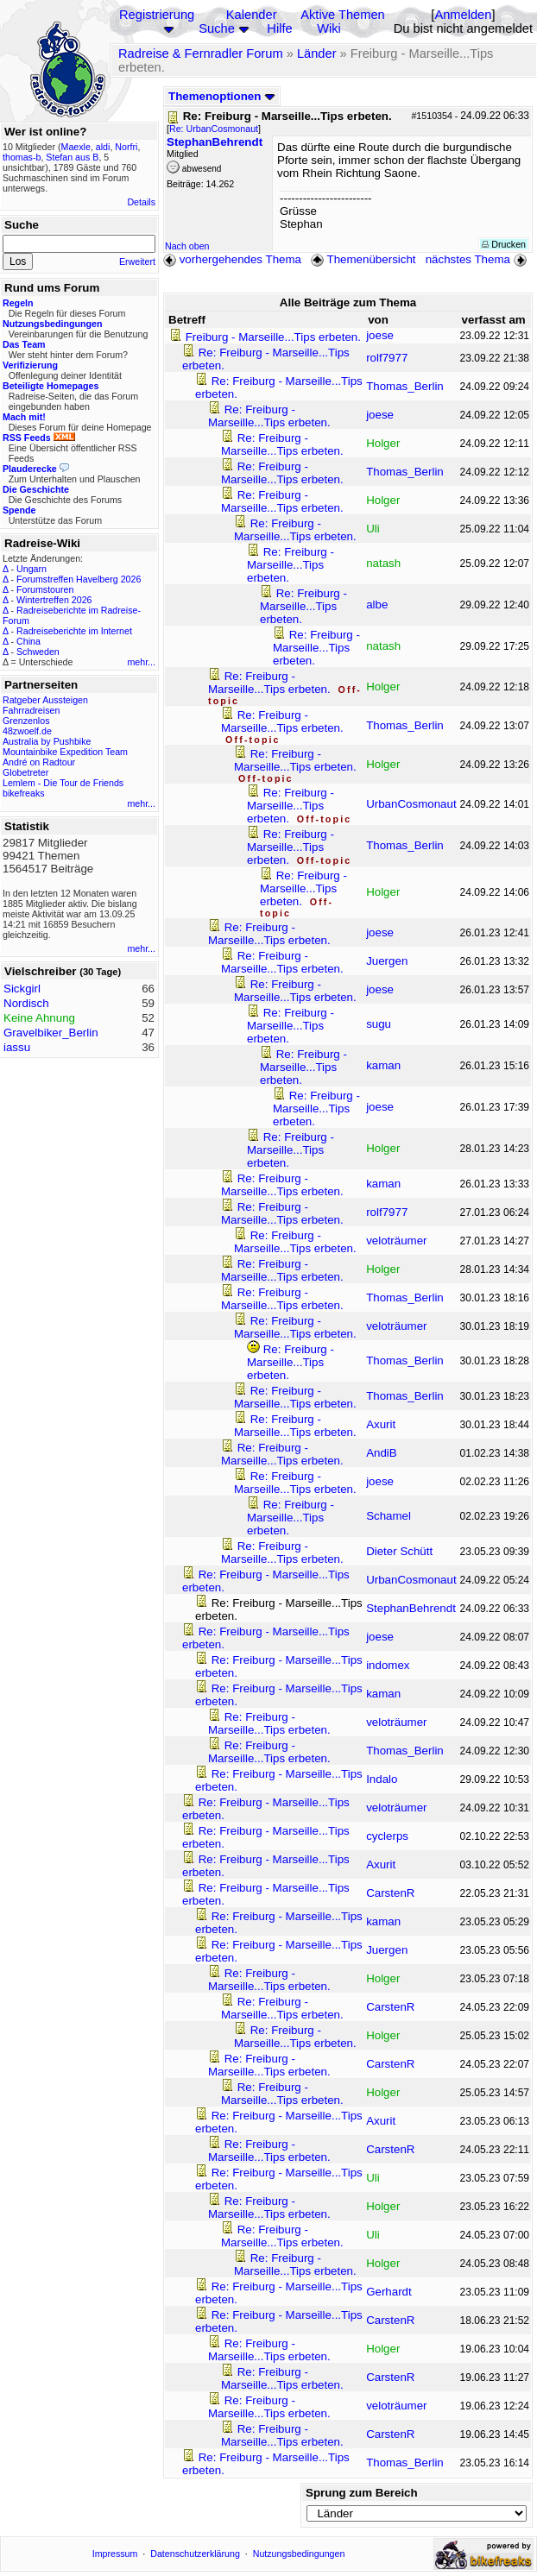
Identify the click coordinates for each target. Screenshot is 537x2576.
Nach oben (187, 246)
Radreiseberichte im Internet (74, 631)
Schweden (38, 651)
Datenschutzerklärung (195, 2553)
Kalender (251, 15)
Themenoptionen (221, 96)
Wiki (329, 28)
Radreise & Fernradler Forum (200, 53)
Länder (317, 53)
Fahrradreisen (31, 710)
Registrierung (156, 15)
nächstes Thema (478, 259)
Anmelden (462, 15)
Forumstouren (44, 589)
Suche (217, 28)
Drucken (504, 244)
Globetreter (25, 772)
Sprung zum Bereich (362, 2492)
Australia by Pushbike (47, 741)
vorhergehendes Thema (232, 259)
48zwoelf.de (27, 731)
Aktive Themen (342, 15)
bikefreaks (24, 793)
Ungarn (31, 569)
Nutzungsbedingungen (299, 2553)
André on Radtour (39, 762)
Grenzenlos (26, 720)
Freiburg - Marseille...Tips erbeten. (273, 337)
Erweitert (137, 261)
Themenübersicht (363, 259)
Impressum (115, 2553)
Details (141, 202)
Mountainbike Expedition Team (65, 751)
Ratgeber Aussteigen (45, 700)
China (28, 641)
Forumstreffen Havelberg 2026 (78, 579)
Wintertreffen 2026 (54, 600)
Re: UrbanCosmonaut (213, 128)
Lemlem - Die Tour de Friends (63, 783)
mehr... (141, 662)
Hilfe (279, 28)
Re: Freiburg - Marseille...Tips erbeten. (269, 416)
